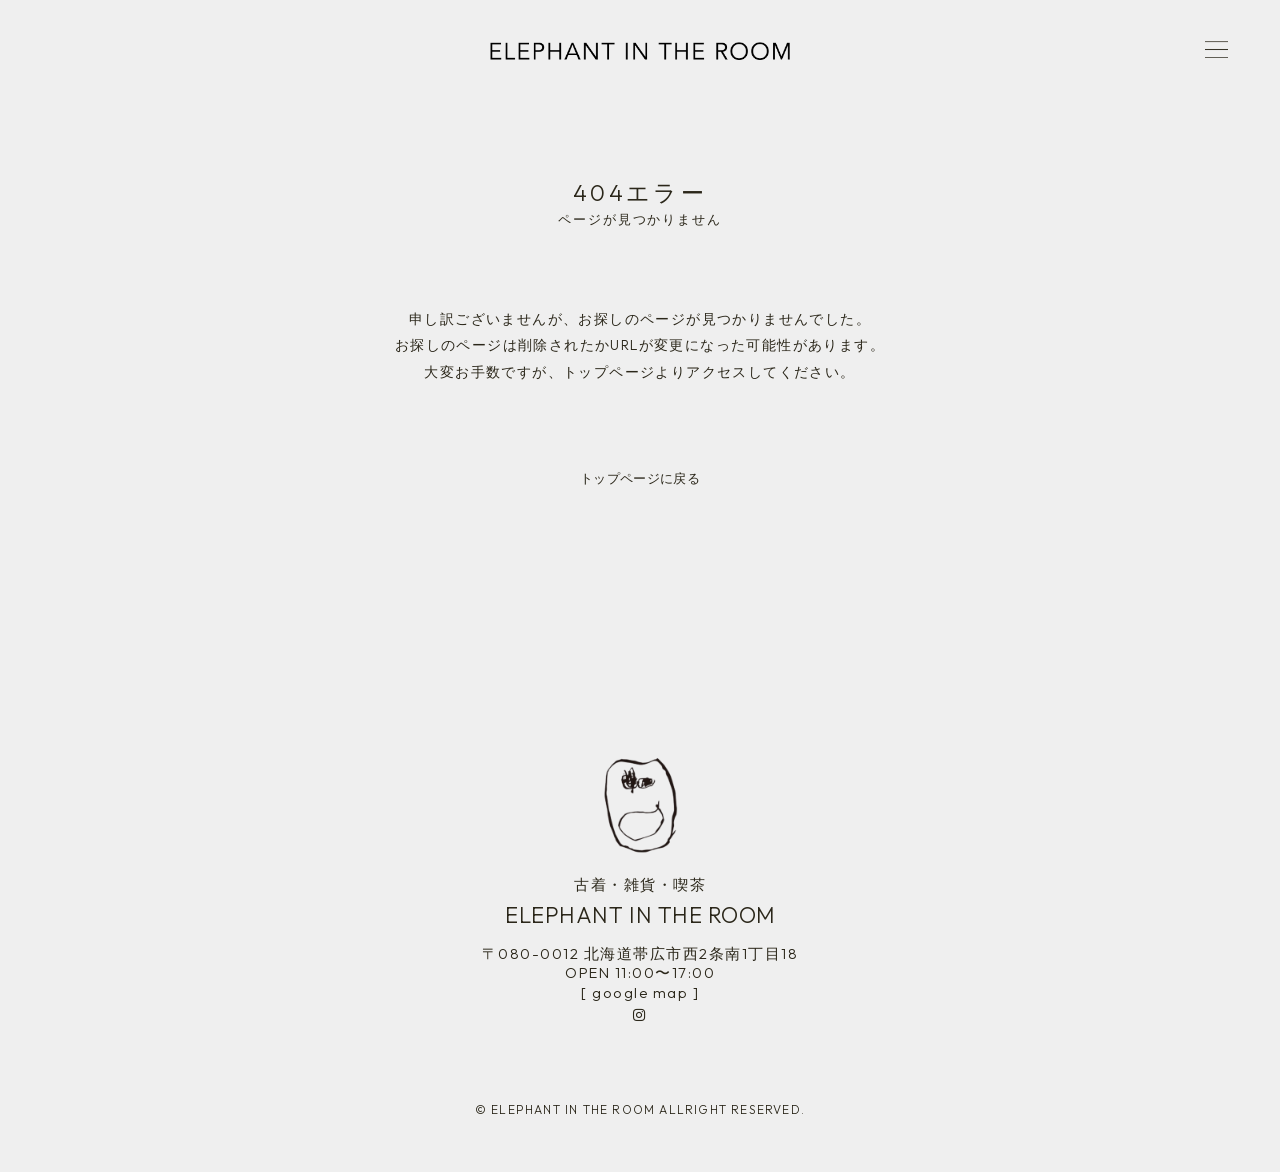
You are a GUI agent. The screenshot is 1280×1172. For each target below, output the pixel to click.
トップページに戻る (640, 478)
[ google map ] (640, 992)
